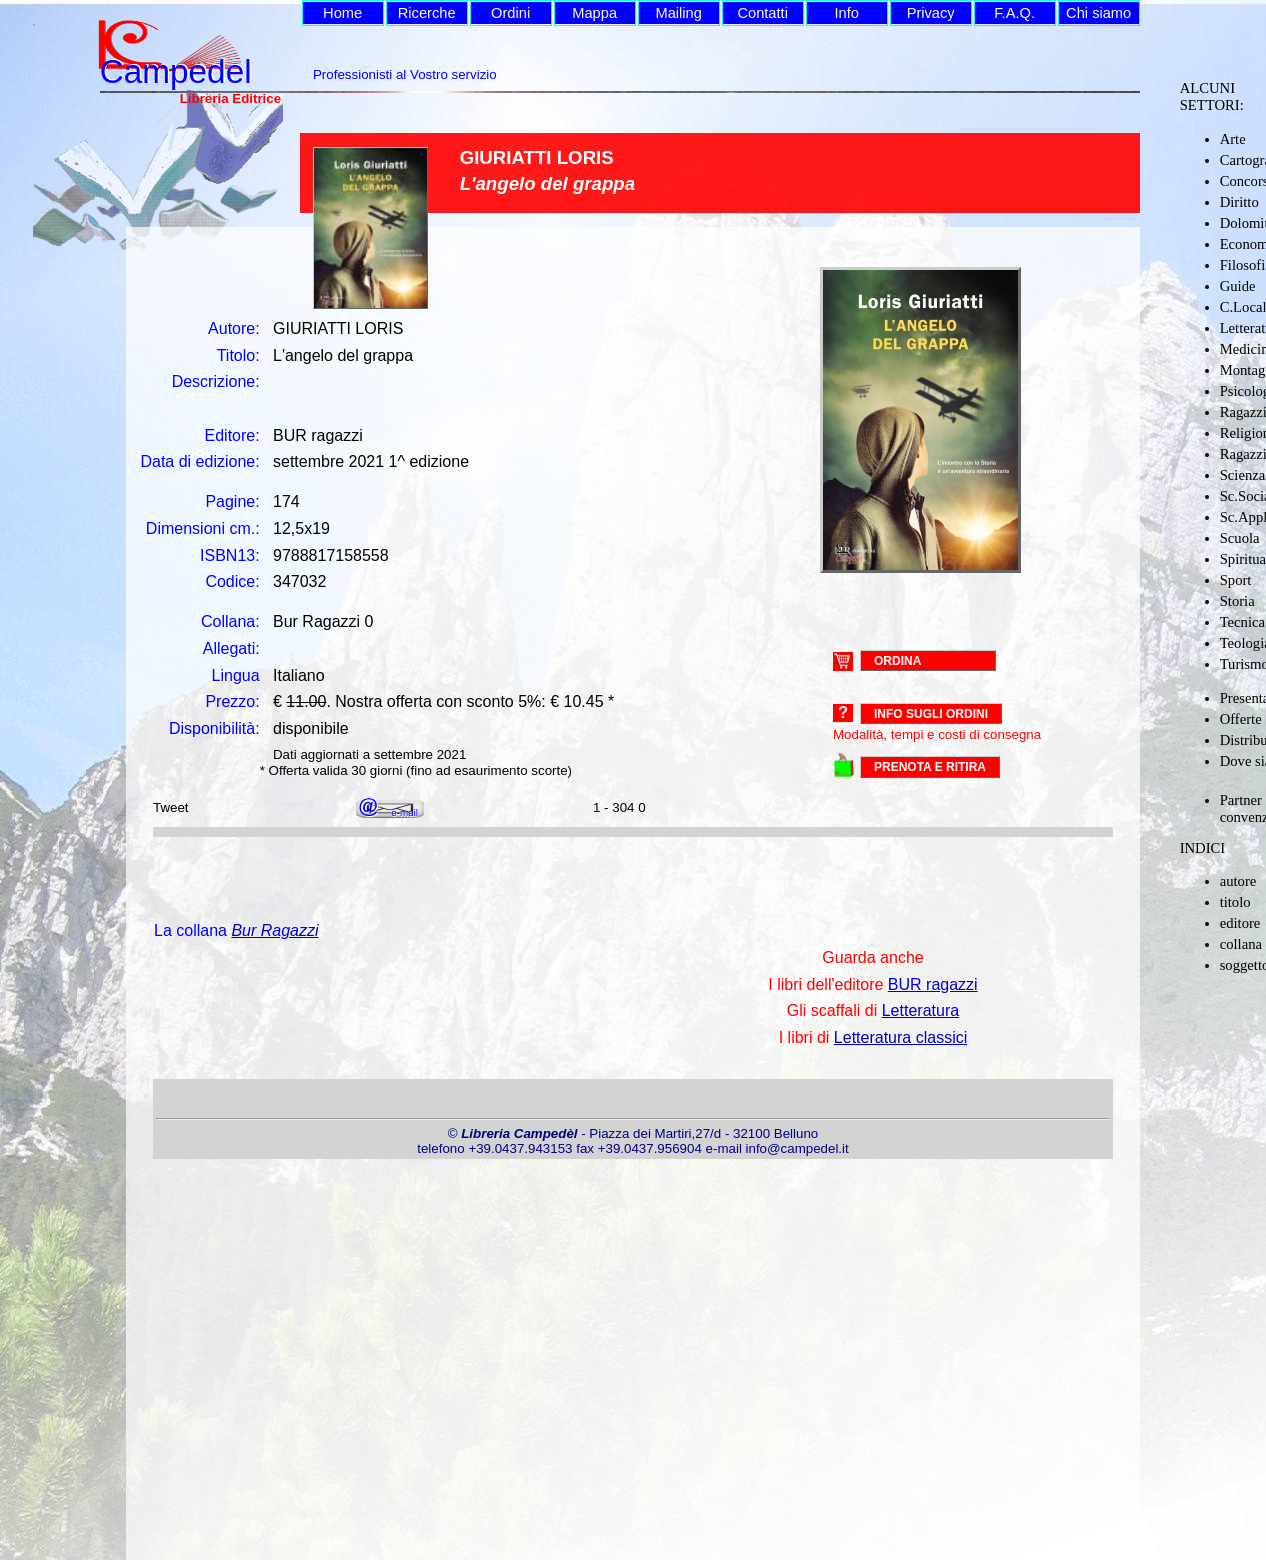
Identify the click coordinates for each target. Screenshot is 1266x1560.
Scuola (1240, 538)
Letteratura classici (900, 1037)
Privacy (931, 13)
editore (1240, 923)
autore (1238, 881)
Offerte (1241, 719)
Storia (1237, 601)
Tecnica (1242, 622)
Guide (1238, 286)
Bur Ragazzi (274, 930)
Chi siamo (1098, 13)
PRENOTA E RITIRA (930, 767)
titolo (1235, 902)
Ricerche (427, 13)
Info (846, 13)
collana (1241, 944)
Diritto (1239, 202)
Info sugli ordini (931, 714)
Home (342, 13)
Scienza (1243, 475)
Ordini (510, 13)
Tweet (171, 807)
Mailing (678, 13)
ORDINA (897, 660)
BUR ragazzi (933, 984)
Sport (1236, 580)
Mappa (594, 13)
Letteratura (920, 1010)
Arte (1233, 139)
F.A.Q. (1014, 13)
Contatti (762, 13)
